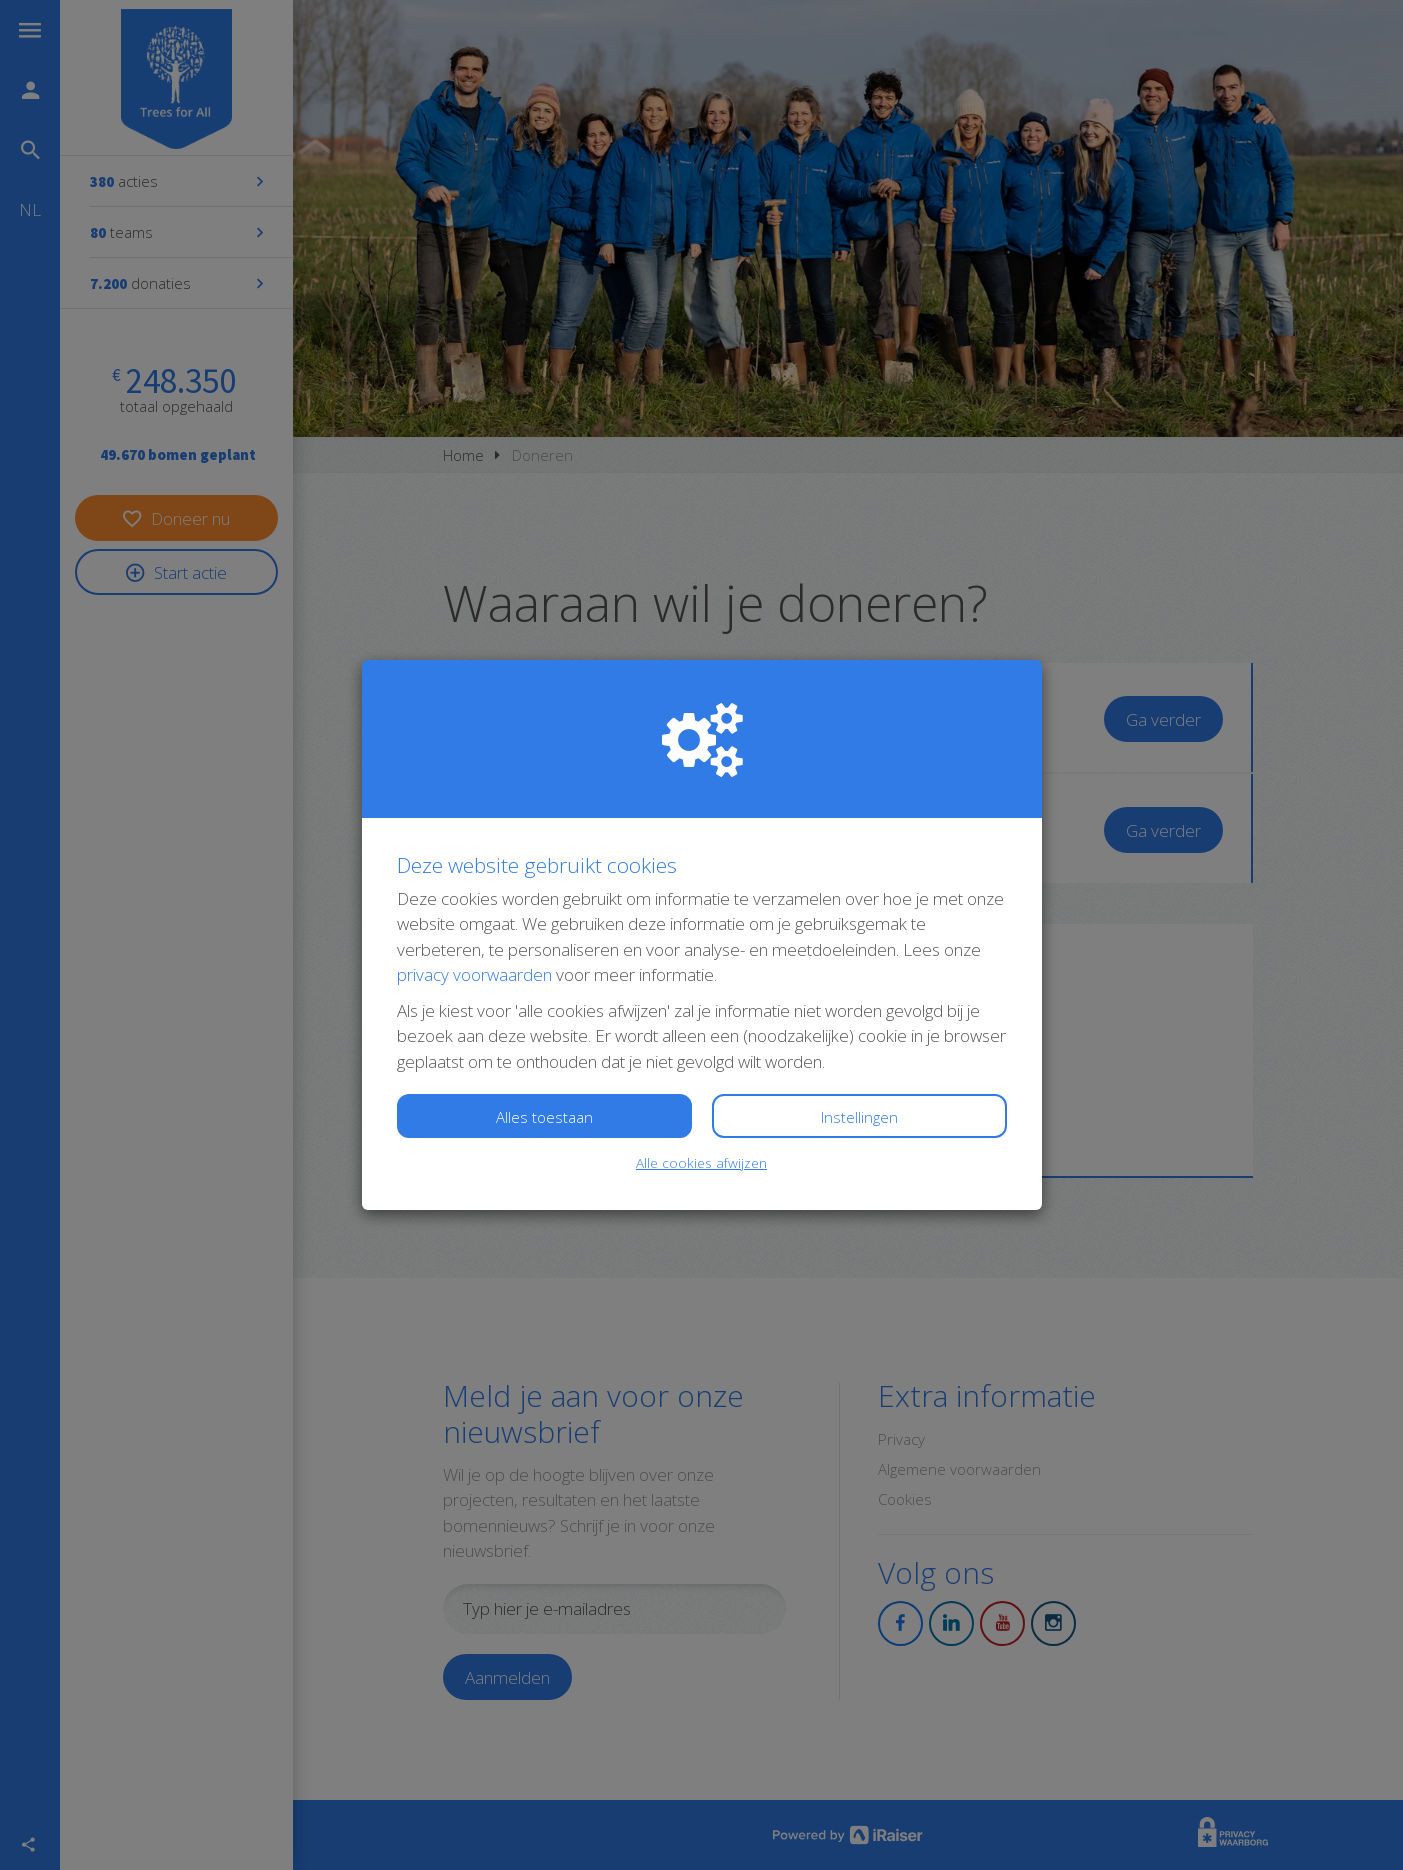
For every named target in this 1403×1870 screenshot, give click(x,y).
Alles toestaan (544, 1117)
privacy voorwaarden (474, 974)
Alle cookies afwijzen (701, 1162)
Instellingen (859, 1117)
